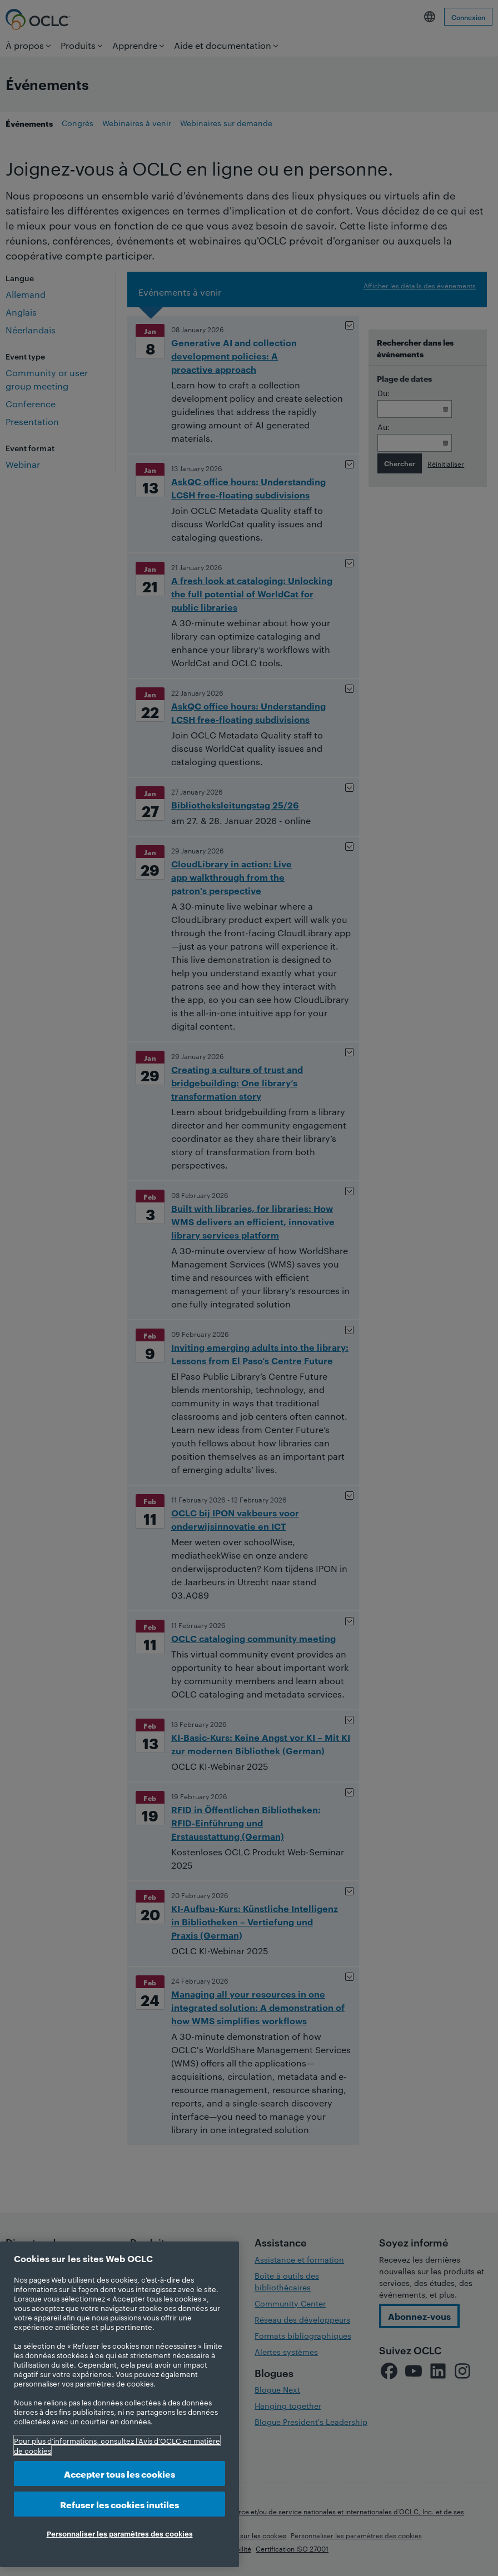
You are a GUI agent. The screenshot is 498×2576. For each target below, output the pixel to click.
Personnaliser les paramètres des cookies (120, 2533)
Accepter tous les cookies (119, 2473)
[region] (119, 2404)
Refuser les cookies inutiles (119, 2504)
